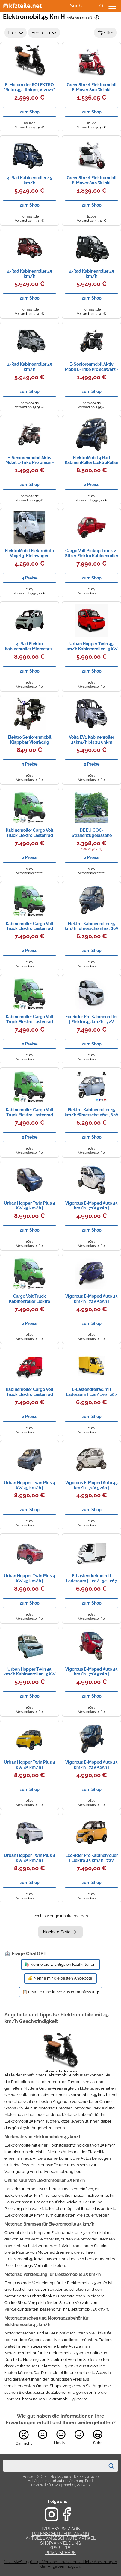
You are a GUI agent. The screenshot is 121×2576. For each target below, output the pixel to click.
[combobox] (54, 2465)
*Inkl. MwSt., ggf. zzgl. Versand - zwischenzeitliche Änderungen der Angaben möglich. (60, 2564)
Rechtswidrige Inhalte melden (60, 1916)
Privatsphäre (60, 2552)
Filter (105, 33)
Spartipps (60, 2547)
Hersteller (44, 33)
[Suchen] (111, 2465)
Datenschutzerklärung (60, 2533)
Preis (15, 33)
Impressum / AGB (61, 2528)
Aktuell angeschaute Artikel (61, 2538)
